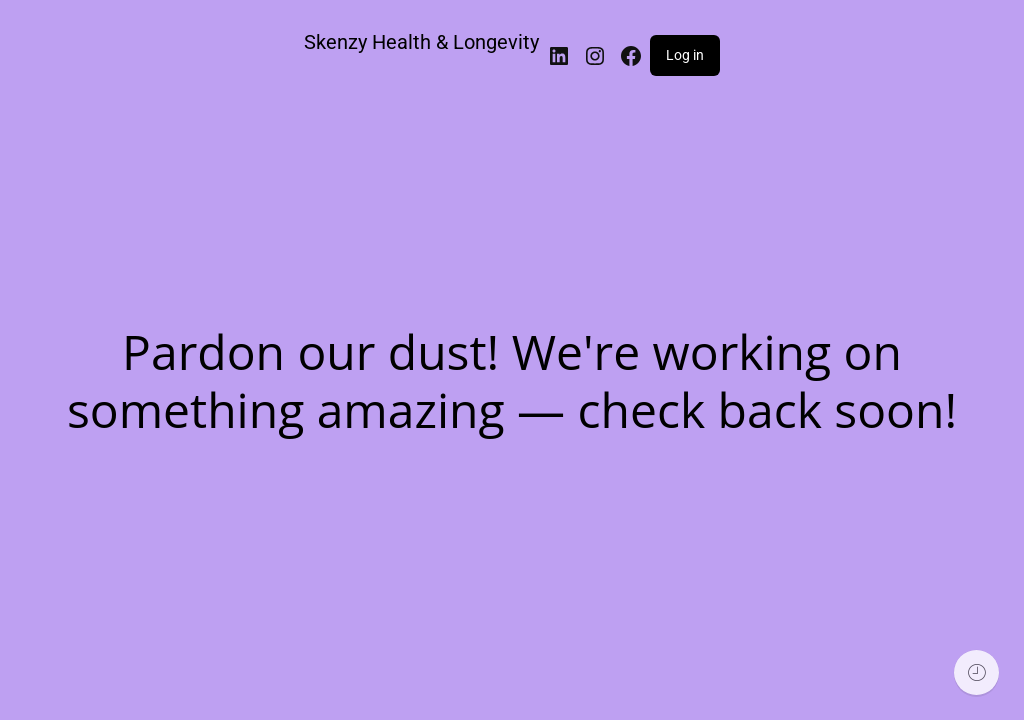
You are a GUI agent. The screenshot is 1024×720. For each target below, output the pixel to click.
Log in (685, 55)
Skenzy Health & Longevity (421, 42)
